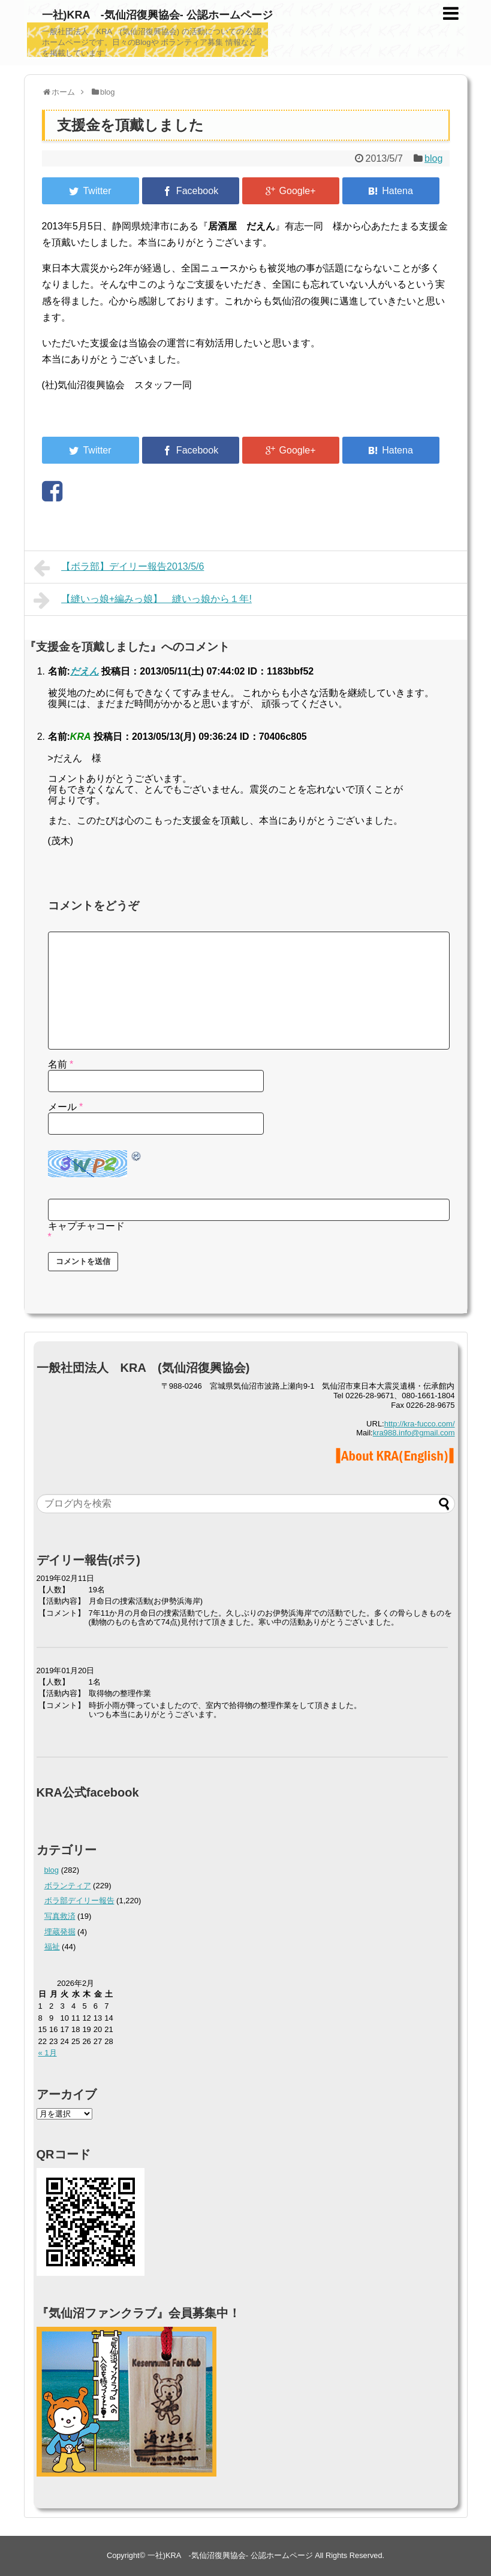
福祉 (52, 1946)
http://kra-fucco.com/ (419, 1423)
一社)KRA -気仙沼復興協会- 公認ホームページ (157, 15)
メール (65, 1107)
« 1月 (47, 2052)
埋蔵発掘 (60, 1931)
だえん (84, 671)
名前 (61, 1064)
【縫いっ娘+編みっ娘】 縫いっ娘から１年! (143, 600)
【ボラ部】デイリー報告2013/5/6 (119, 568)
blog (433, 158)
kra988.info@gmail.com (414, 1432)
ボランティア (67, 1885)
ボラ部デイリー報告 (79, 1900)
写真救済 (60, 1916)
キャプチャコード (86, 1226)
